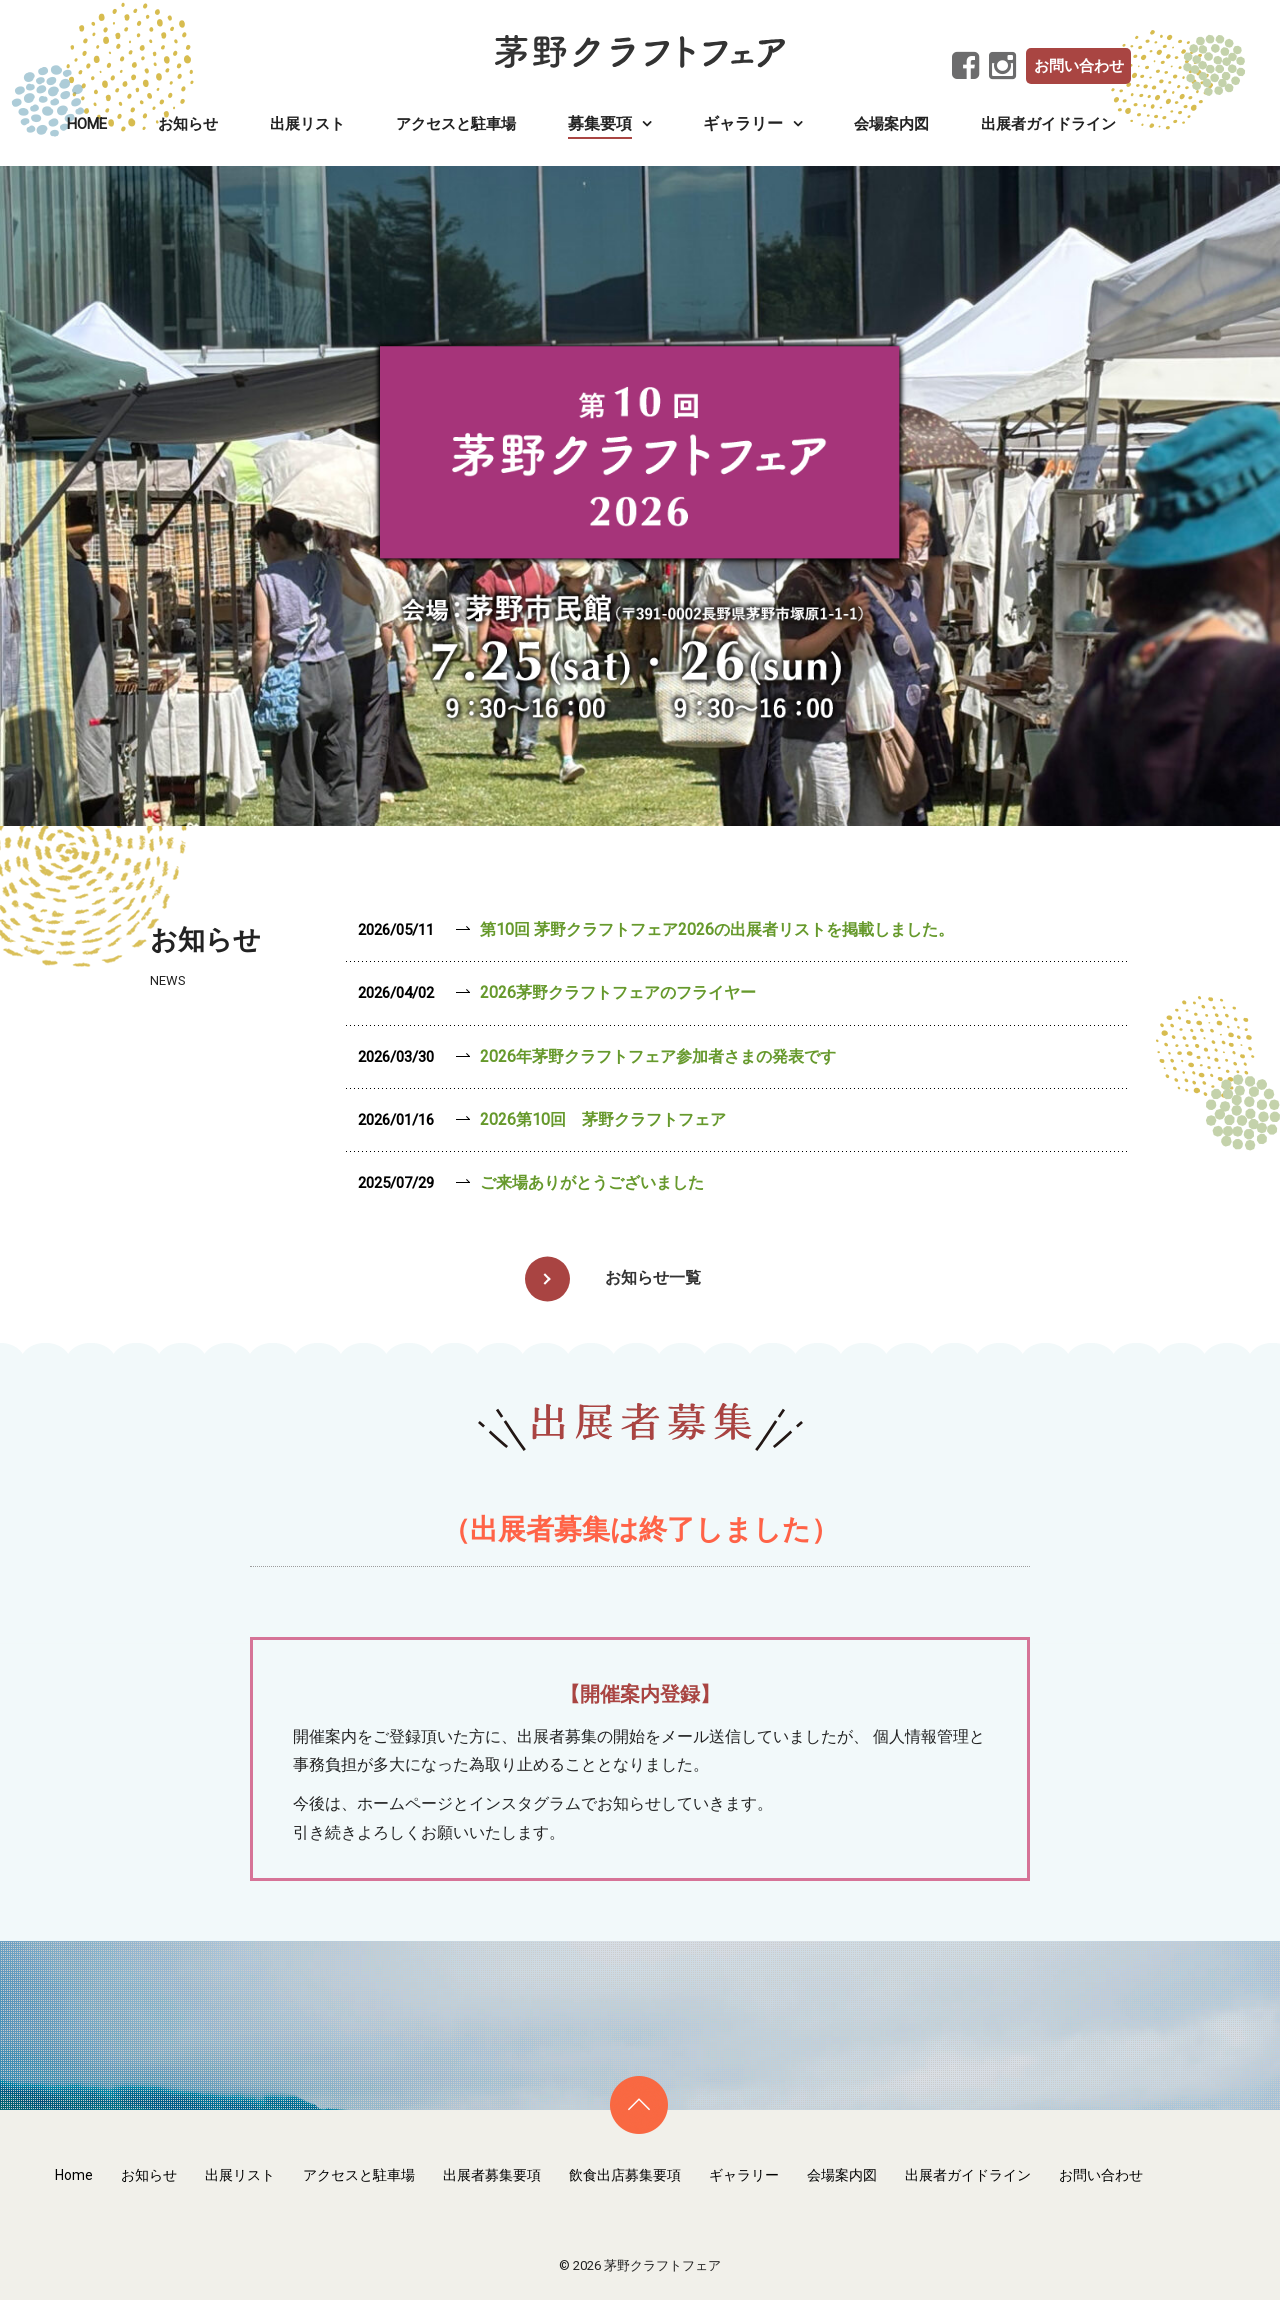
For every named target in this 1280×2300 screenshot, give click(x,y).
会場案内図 (891, 124)
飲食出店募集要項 (625, 2175)
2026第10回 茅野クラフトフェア (603, 1119)
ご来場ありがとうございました (592, 1182)
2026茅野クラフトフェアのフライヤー (618, 992)
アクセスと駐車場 (456, 124)
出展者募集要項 (492, 2175)
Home (87, 124)
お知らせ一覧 (653, 1277)
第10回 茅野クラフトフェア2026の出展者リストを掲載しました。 (717, 929)
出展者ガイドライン (1048, 124)
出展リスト (307, 124)
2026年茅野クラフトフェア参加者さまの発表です (658, 1056)
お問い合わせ (1079, 66)
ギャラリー (744, 2175)
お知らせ (188, 124)
